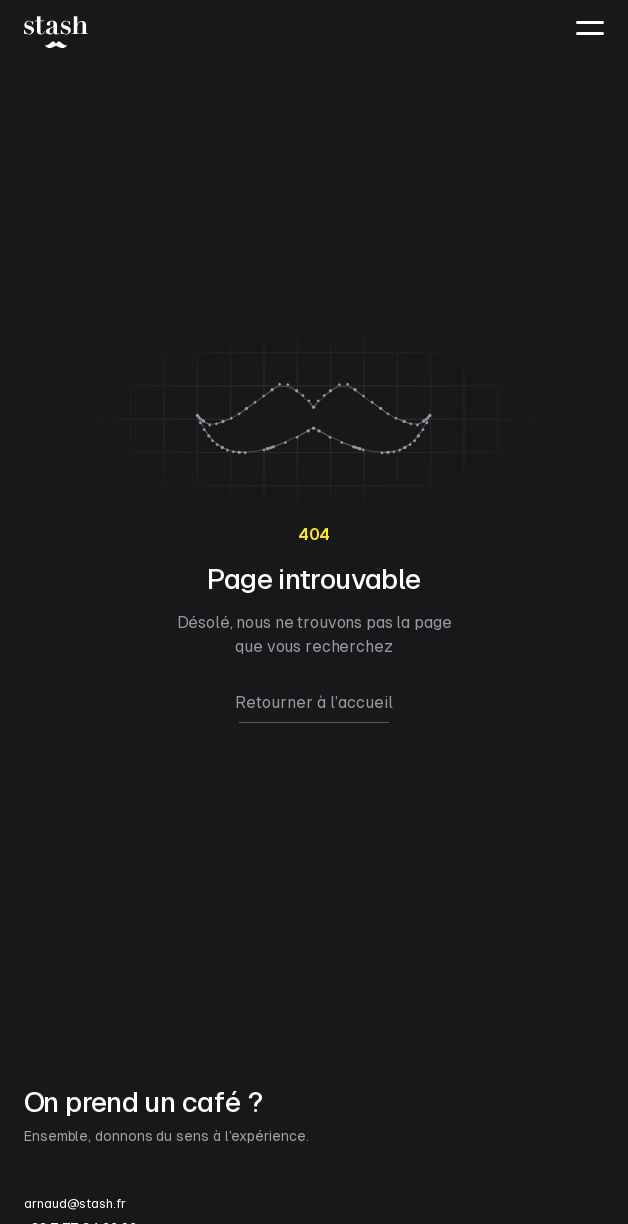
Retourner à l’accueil (314, 702)
